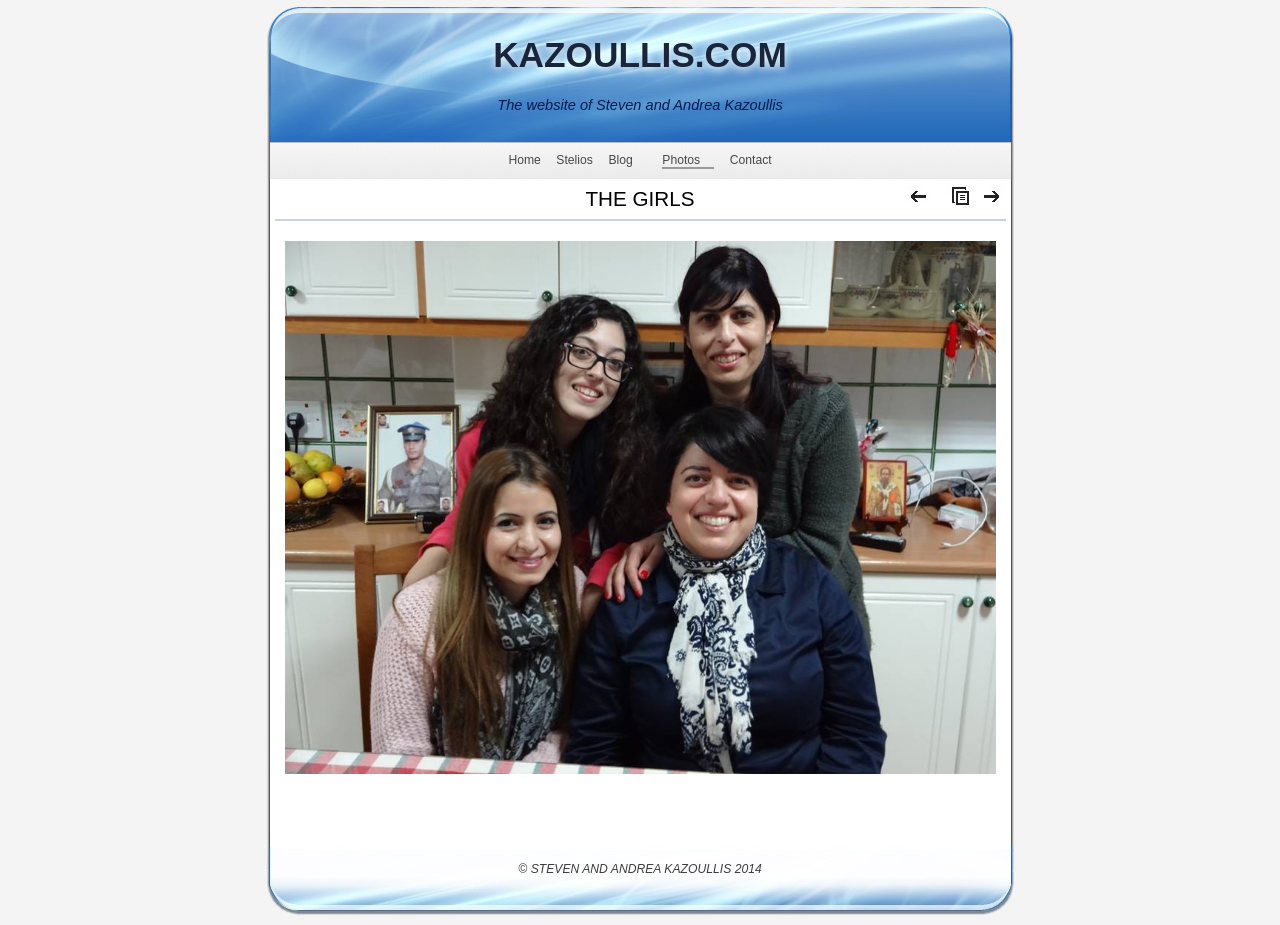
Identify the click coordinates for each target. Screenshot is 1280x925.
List (956, 201)
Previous (919, 201)
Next (992, 201)
